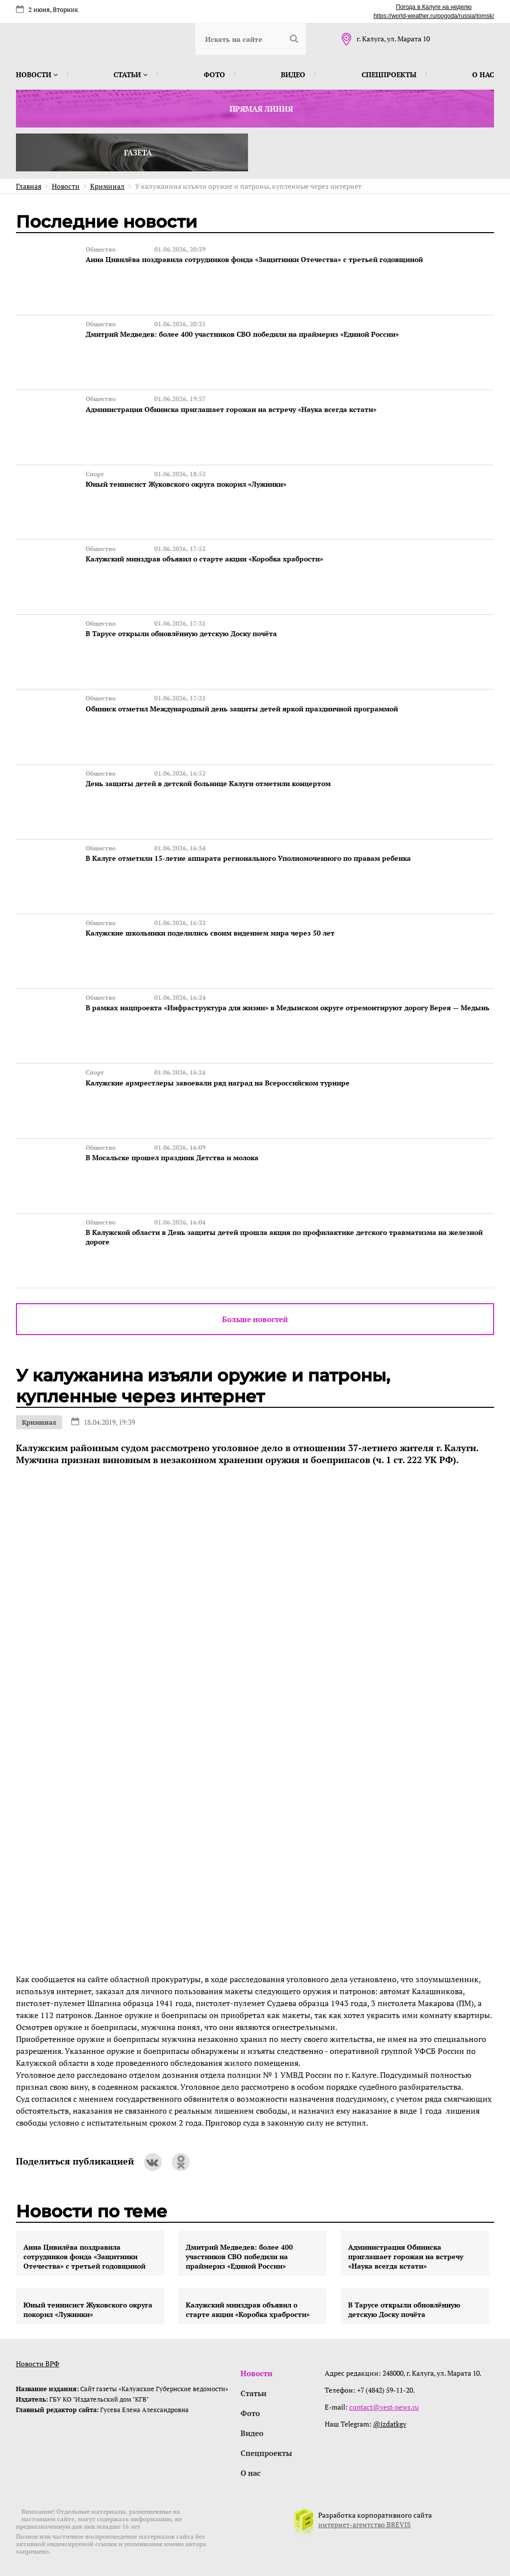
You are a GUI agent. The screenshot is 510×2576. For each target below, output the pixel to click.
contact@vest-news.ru (384, 2405)
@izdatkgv (389, 2422)
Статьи (130, 74)
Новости (37, 74)
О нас (483, 74)
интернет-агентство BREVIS (364, 2523)
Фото (214, 74)
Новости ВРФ (37, 2362)
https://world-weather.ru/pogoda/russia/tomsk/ (434, 15)
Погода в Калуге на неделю (434, 6)
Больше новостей (255, 1318)
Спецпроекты (389, 74)
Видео (293, 74)
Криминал (39, 1420)
